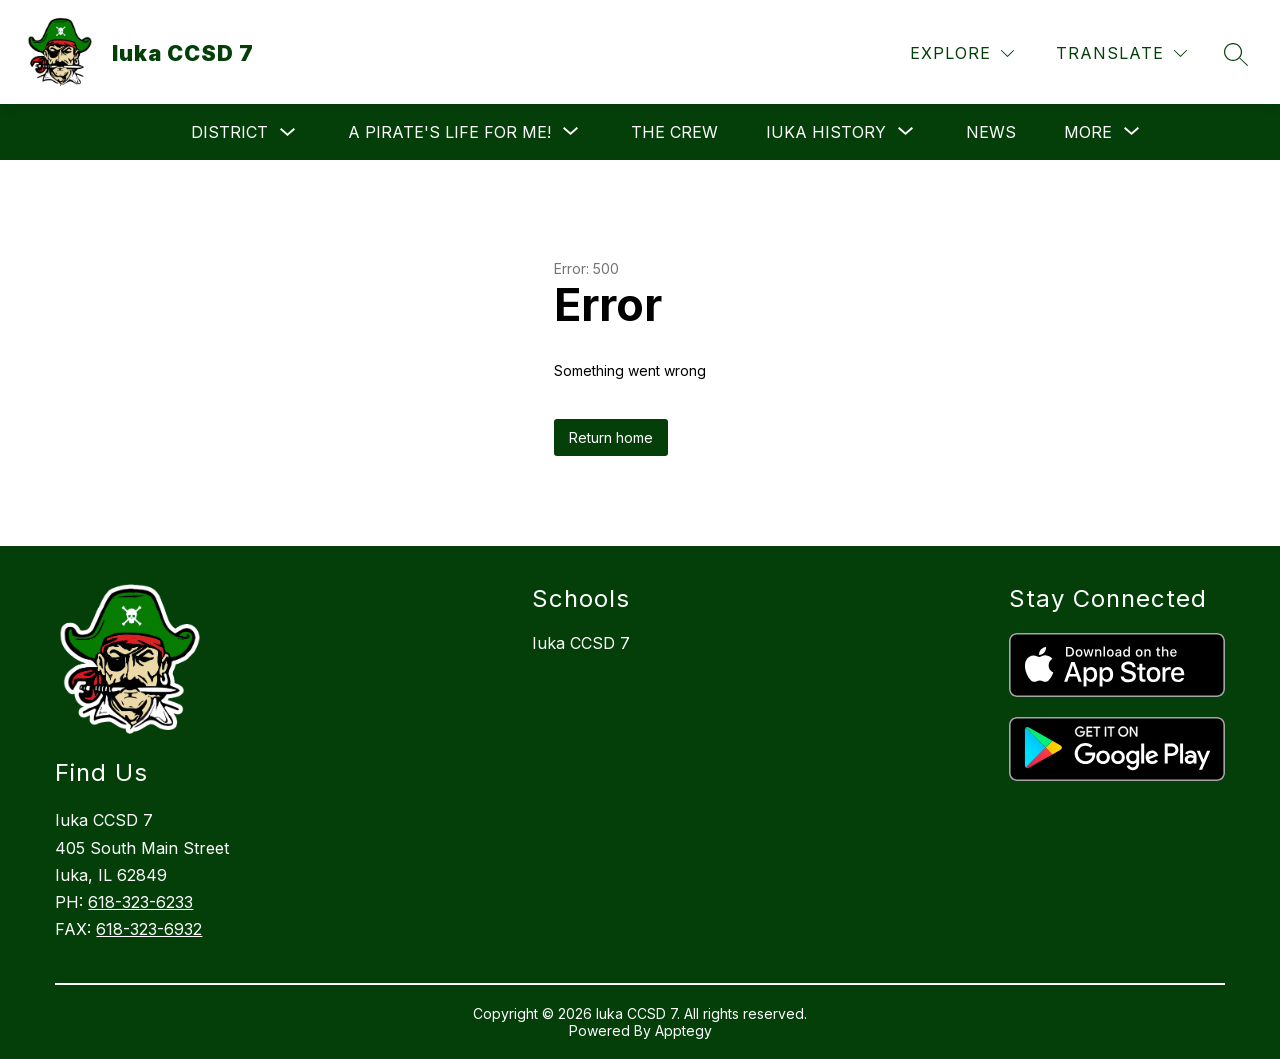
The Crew (674, 132)
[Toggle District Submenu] (288, 132)
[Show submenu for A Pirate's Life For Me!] (449, 132)
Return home (611, 437)
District (229, 132)
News (991, 132)
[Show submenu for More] (1088, 132)
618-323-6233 (140, 902)
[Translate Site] (1121, 53)
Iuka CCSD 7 (581, 643)
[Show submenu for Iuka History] (826, 132)
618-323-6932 (149, 929)
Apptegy (683, 1030)
